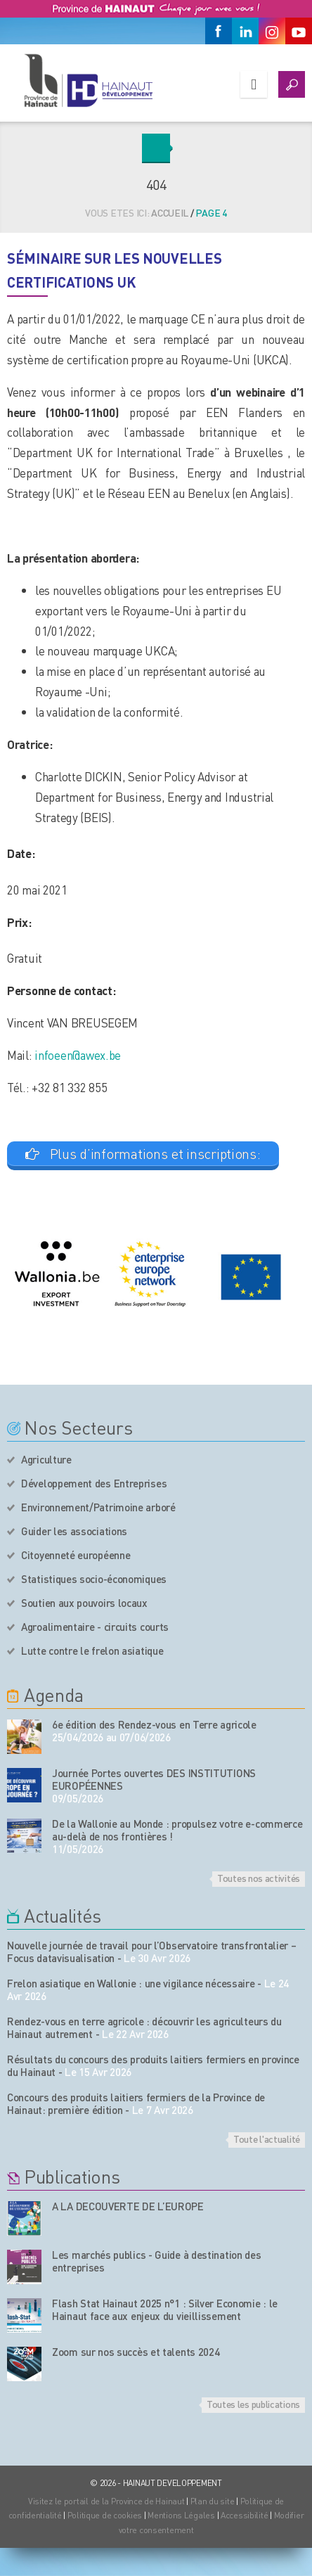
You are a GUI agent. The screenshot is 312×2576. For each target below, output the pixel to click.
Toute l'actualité (266, 2138)
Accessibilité (244, 2515)
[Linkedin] (245, 31)
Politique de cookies (104, 2515)
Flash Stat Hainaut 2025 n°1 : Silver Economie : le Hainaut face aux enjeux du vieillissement (165, 2309)
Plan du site (212, 2501)
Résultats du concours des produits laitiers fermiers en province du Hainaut (153, 2065)
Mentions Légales (181, 2515)
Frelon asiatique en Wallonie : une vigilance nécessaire (131, 1983)
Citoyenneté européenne (75, 1555)
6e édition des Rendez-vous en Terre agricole (154, 1724)
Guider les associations (74, 1531)
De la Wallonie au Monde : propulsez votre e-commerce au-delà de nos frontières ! (177, 1830)
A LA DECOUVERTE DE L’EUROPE (128, 2206)
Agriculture (46, 1459)
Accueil (169, 212)
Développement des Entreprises (94, 1483)
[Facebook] (218, 31)
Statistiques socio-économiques (94, 1579)
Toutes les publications (253, 2403)
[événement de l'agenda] (24, 1736)
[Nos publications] (24, 2218)
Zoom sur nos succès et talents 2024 (136, 2352)
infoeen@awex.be (77, 1055)
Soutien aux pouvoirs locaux (84, 1603)
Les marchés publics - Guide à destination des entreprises (156, 2261)
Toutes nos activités (258, 1877)
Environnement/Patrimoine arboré (98, 1507)
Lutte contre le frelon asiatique (92, 1650)
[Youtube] (298, 31)
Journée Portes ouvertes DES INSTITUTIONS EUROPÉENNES (154, 1779)
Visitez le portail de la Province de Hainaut (106, 2501)
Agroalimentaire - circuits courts (95, 1627)
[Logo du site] (88, 80)
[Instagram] (272, 31)
